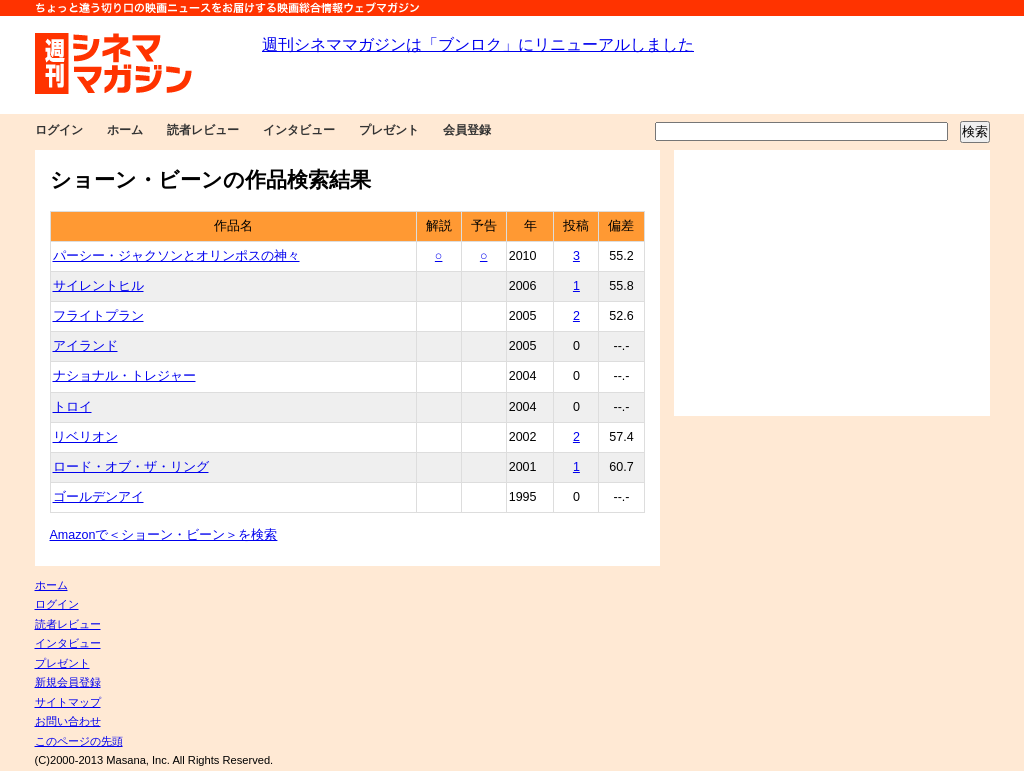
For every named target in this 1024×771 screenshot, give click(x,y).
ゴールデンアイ (98, 497)
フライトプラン (98, 316)
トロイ (72, 407)
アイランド (85, 346)
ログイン (59, 130)
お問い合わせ (68, 721)
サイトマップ (68, 702)
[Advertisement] (832, 283)
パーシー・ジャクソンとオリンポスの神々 (176, 256)
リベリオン (85, 437)
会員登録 (467, 130)
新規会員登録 (68, 682)
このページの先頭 (79, 741)
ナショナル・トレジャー (124, 376)
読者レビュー (203, 130)
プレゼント (389, 130)
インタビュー (299, 130)
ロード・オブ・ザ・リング (131, 467)
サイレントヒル (98, 286)
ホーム (125, 130)
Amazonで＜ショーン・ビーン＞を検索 (164, 535)
